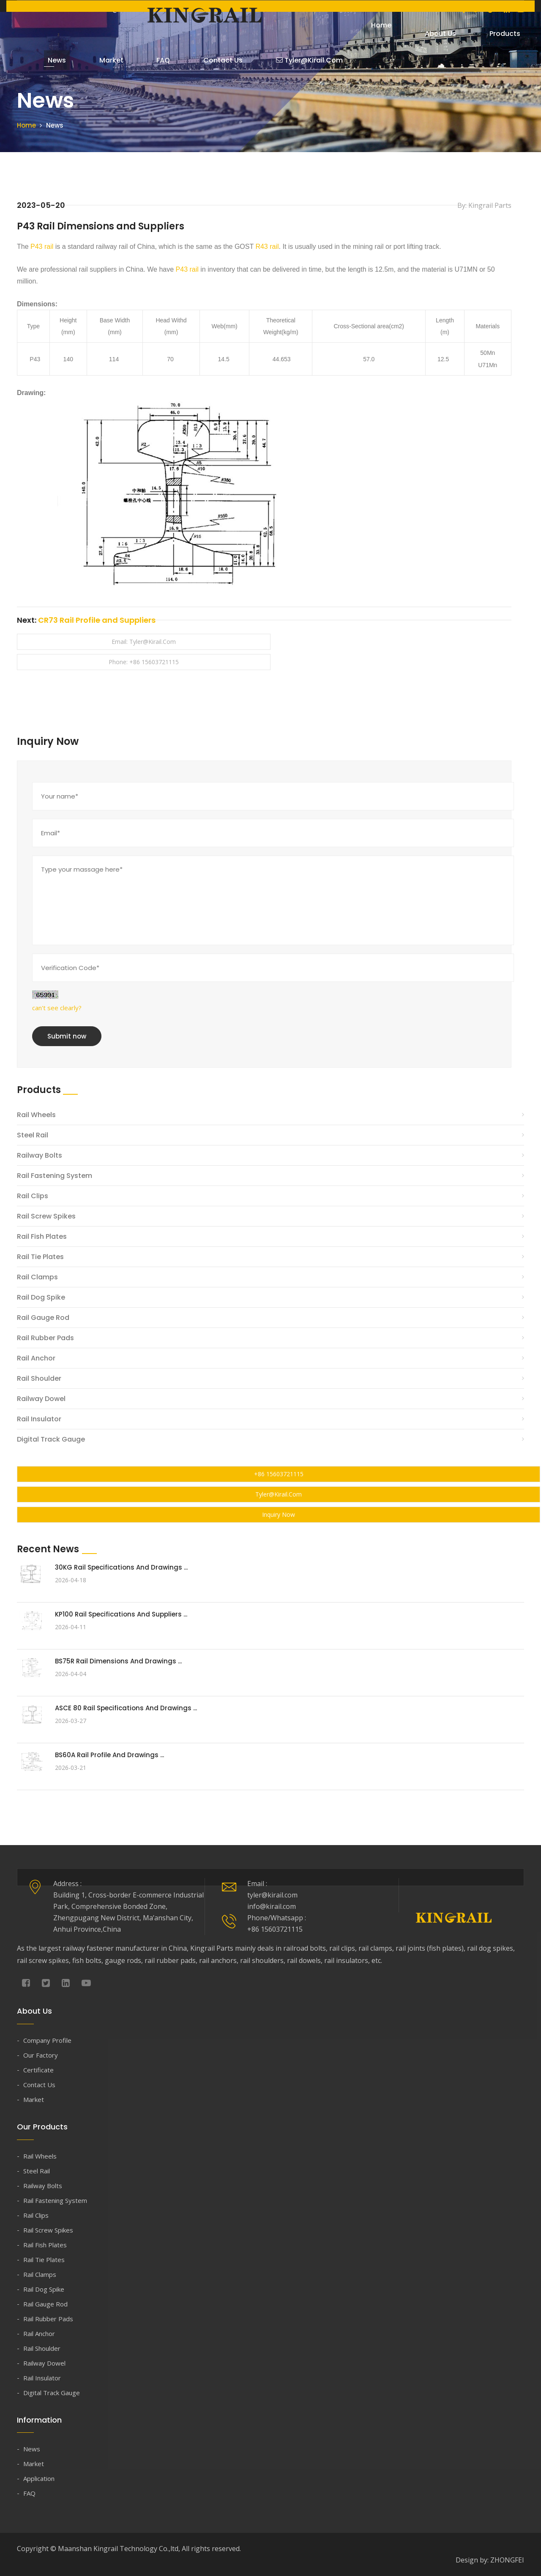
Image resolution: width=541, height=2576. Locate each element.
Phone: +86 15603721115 (144, 662)
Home (377, 25)
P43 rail (41, 246)
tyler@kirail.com (272, 62)
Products (485, 34)
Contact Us (193, 62)
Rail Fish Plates (42, 1236)
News (51, 62)
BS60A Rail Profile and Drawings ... (109, 1754)
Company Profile (47, 2040)
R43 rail (267, 246)
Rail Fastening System (54, 1175)
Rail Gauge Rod (43, 1317)
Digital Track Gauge (51, 1439)
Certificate (38, 2070)
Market (98, 62)
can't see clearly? (57, 1007)
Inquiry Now (278, 1514)
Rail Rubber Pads (45, 1337)
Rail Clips (32, 1195)
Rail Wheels (36, 1114)
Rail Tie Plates (40, 1256)
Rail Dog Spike (41, 1297)
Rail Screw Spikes (46, 1216)
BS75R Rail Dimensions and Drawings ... (118, 1660)
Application (39, 2478)
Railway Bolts (39, 1155)
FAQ (142, 62)
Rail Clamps (37, 1276)
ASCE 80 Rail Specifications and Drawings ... (126, 1707)
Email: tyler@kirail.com (144, 642)
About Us (428, 25)
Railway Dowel (41, 1398)
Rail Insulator (39, 1418)
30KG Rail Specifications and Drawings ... (121, 1566)
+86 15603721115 (278, 1473)
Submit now (66, 1035)
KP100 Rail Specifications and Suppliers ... (121, 1613)
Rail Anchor (36, 1358)
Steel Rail (32, 1134)
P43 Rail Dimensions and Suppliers (105, 226)
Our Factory (40, 2055)
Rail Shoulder (39, 1378)
